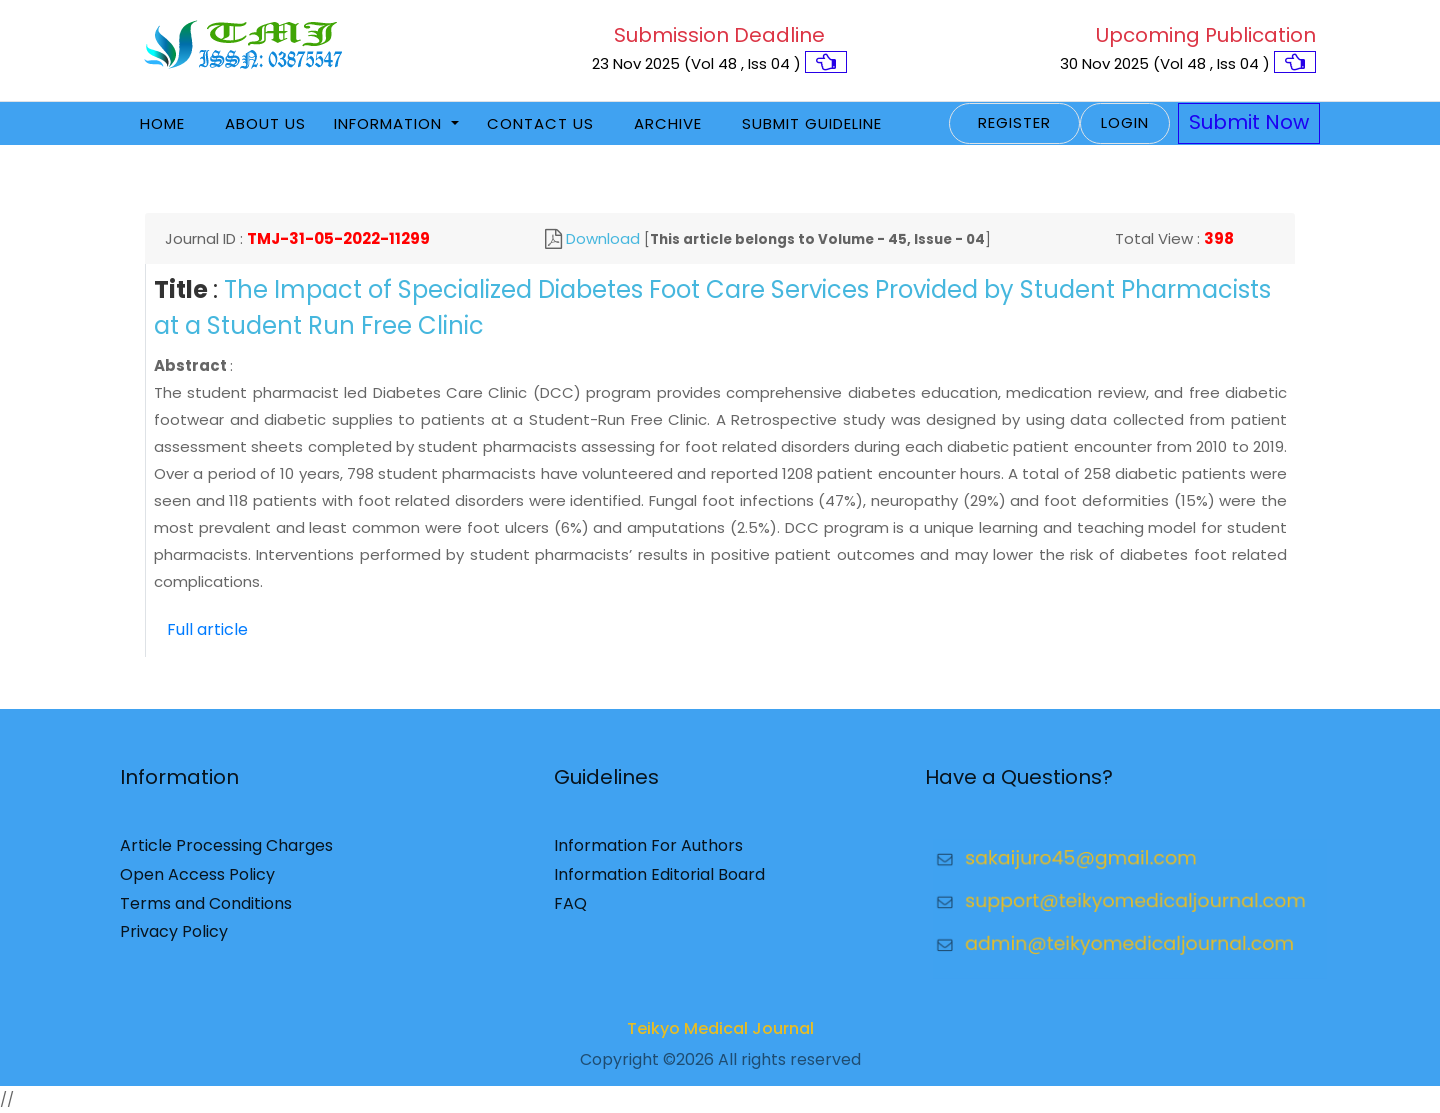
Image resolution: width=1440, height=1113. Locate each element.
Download (603, 238)
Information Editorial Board (659, 881)
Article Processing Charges (226, 853)
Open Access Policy (197, 881)
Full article (207, 629)
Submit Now (1249, 122)
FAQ (570, 910)
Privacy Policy (174, 939)
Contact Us (540, 123)
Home (162, 123)
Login (1125, 122)
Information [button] (390, 123)
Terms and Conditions (206, 910)
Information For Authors (648, 853)
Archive (668, 123)
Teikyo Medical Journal (720, 1036)
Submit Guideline (812, 123)
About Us (265, 123)
